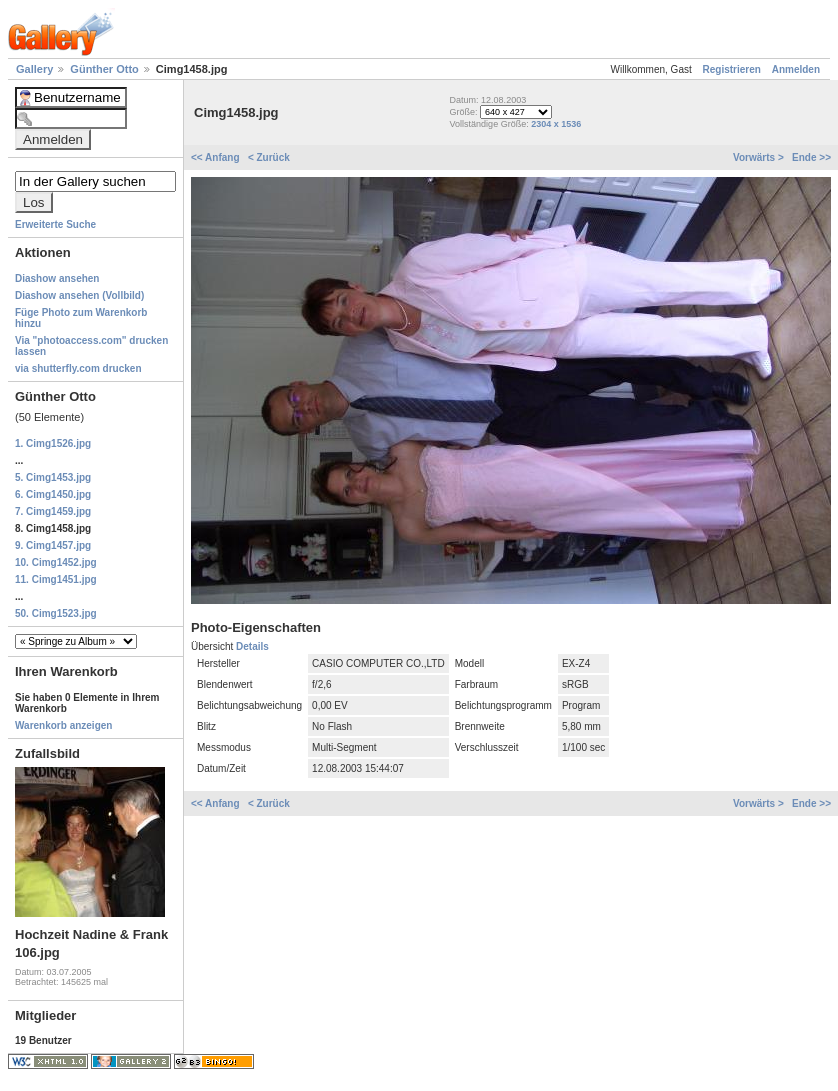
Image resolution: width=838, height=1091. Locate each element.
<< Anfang (216, 157)
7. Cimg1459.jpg (53, 511)
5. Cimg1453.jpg (53, 477)
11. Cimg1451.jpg (56, 579)
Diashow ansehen (57, 278)
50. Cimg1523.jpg (56, 613)
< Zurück (269, 157)
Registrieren (732, 69)
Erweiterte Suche (55, 224)
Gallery (36, 69)
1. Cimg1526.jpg (53, 443)
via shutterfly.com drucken (78, 368)
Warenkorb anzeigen (63, 725)
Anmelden (796, 69)
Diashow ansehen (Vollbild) (79, 295)
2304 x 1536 (556, 124)
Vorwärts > (759, 157)
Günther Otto (106, 69)
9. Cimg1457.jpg (53, 545)
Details (252, 646)
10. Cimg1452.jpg (56, 562)
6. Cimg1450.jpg (53, 494)
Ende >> (811, 157)
